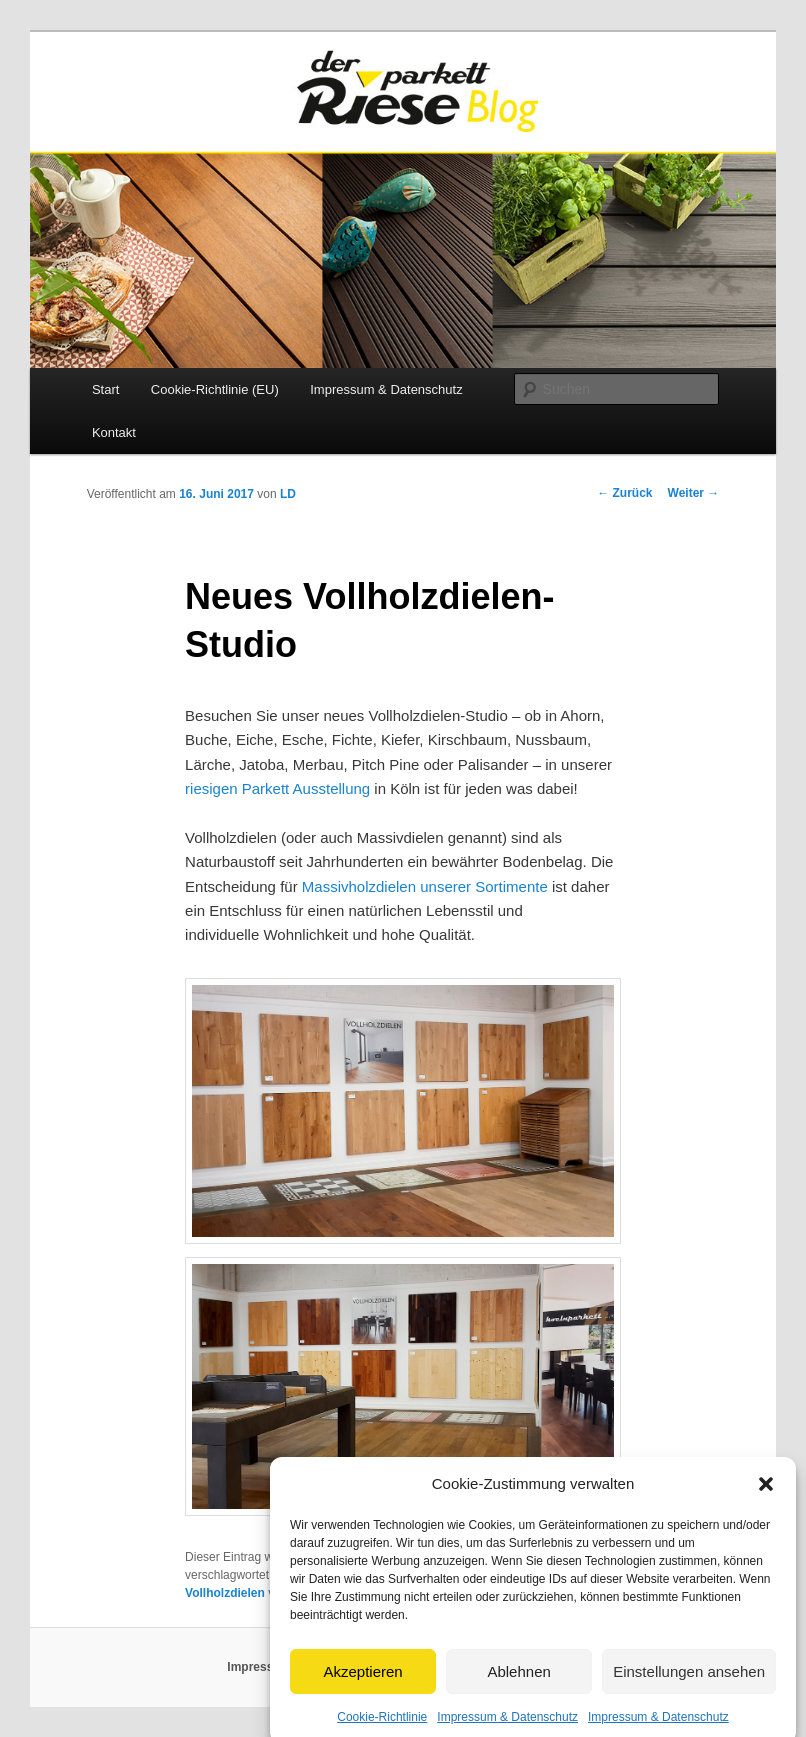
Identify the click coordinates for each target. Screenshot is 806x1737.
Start (105, 389)
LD (288, 494)
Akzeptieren (362, 1689)
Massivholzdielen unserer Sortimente (425, 886)
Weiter (694, 493)
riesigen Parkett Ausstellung (277, 788)
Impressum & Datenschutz (386, 389)
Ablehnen (518, 1689)
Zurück (624, 493)
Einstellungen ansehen (689, 1689)
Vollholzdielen (225, 1593)
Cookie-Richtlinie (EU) (215, 389)
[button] (766, 1503)
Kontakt (114, 432)
